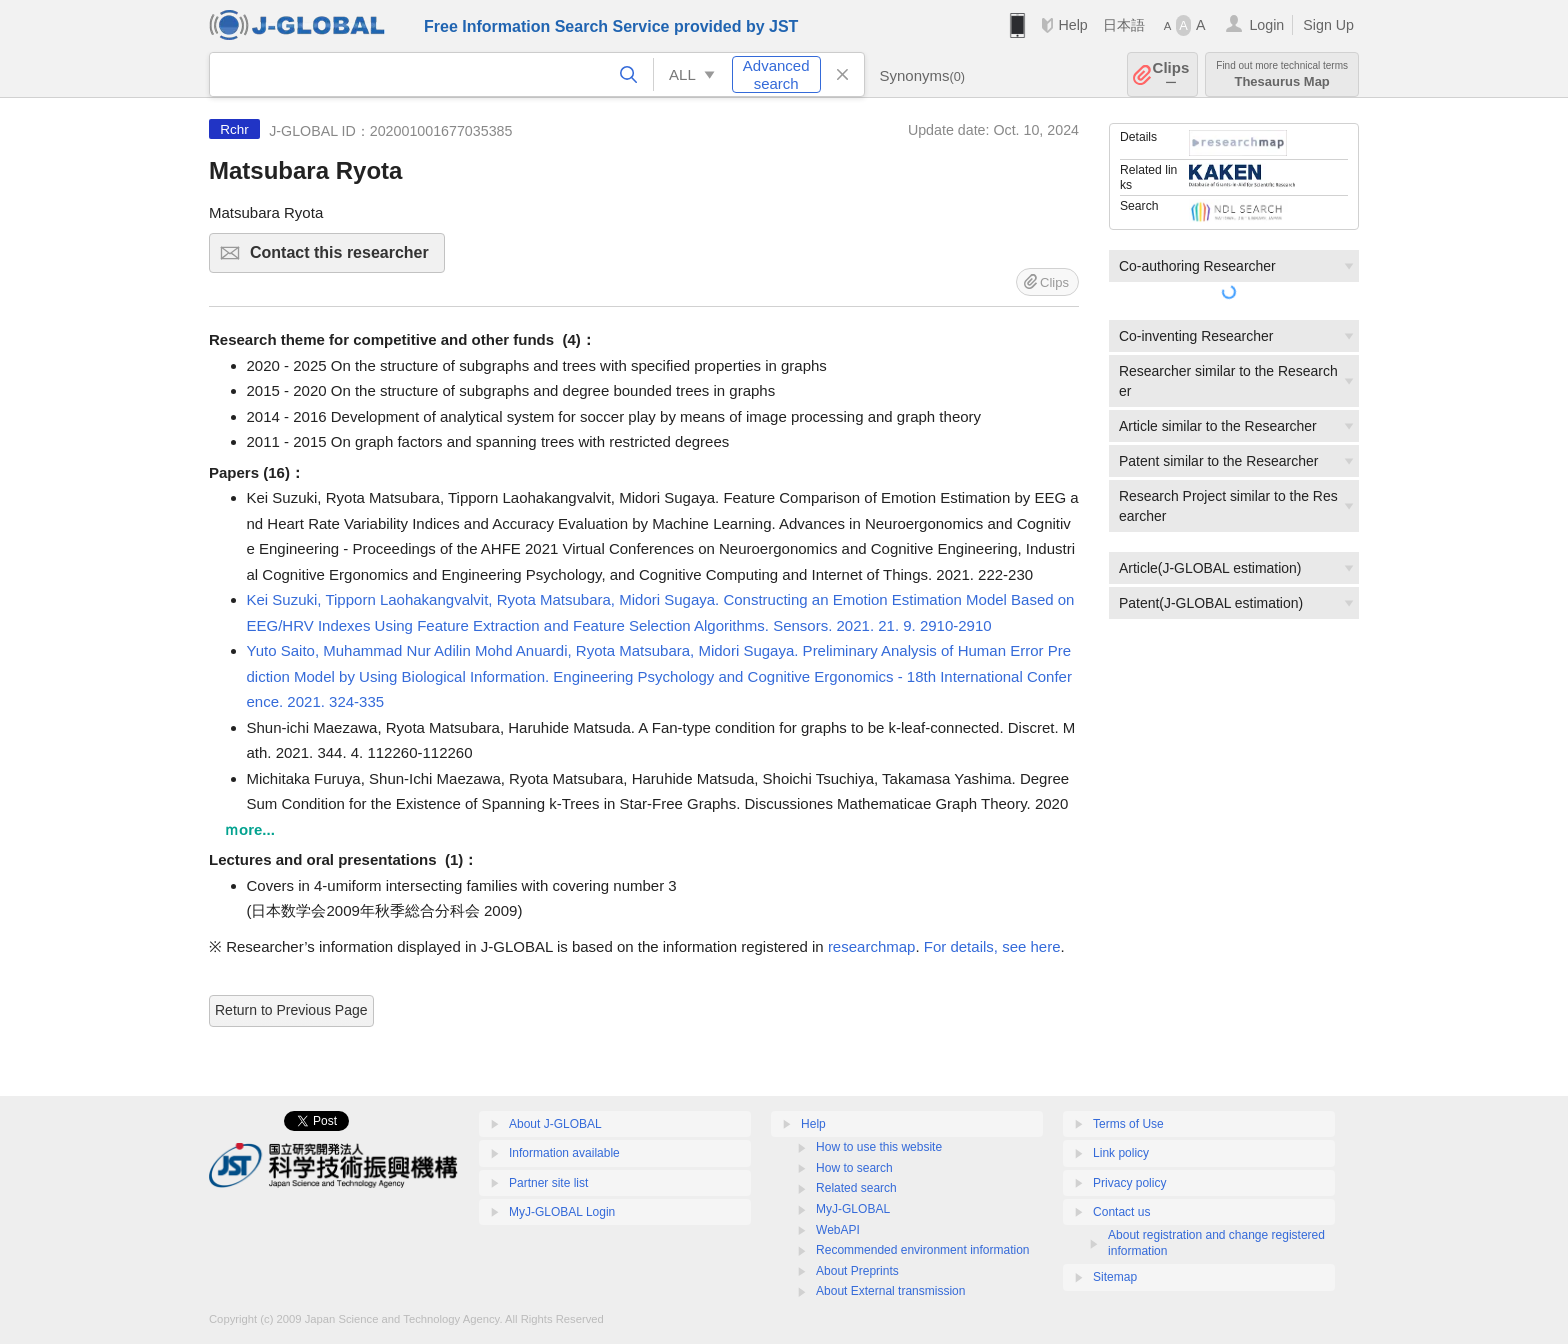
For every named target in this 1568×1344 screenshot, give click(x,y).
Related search (856, 1188)
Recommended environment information (922, 1250)
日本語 (1124, 25)
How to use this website (879, 1147)
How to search (854, 1168)
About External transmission (890, 1291)
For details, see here (992, 946)
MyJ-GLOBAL (853, 1209)
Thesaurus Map (1282, 74)
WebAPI (838, 1230)
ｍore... (249, 829)
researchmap (872, 946)
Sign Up (1328, 25)
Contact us (1121, 1212)
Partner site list (548, 1183)
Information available (564, 1153)
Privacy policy (1129, 1183)
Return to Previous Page (291, 1010)
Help (1072, 25)
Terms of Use (1128, 1124)
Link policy (1121, 1153)
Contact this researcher (344, 258)
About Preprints (857, 1271)
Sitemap (1115, 1277)
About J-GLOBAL (555, 1124)
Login (1266, 25)
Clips (1171, 74)
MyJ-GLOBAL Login (562, 1212)
